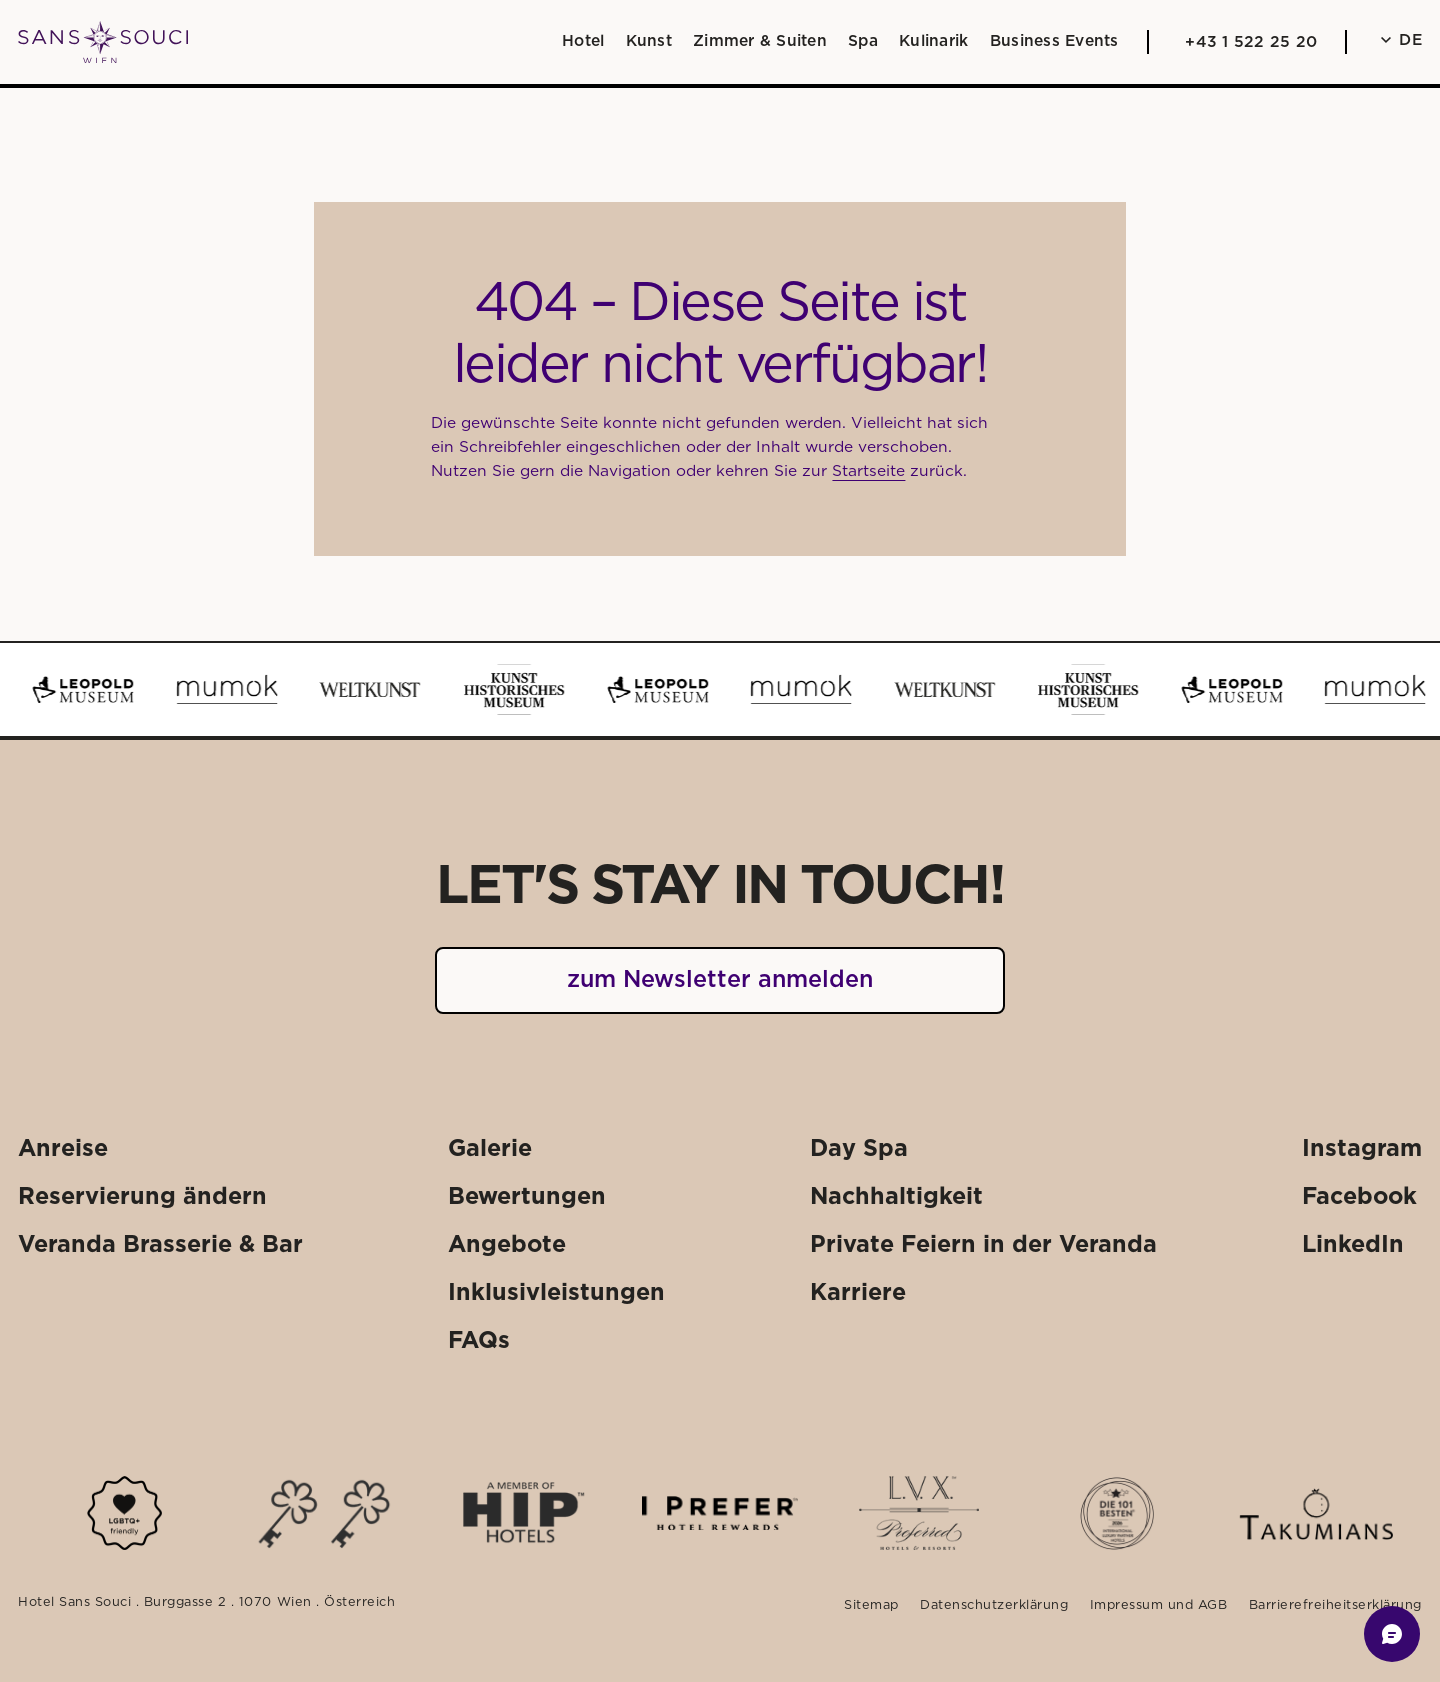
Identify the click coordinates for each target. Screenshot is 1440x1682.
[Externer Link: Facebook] (1359, 1196)
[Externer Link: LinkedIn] (1353, 1244)
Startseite (868, 471)
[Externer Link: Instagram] (1362, 1149)
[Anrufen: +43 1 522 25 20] (1247, 42)
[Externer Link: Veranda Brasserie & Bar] (160, 1244)
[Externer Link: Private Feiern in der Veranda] (983, 1244)
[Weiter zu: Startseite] (103, 42)
